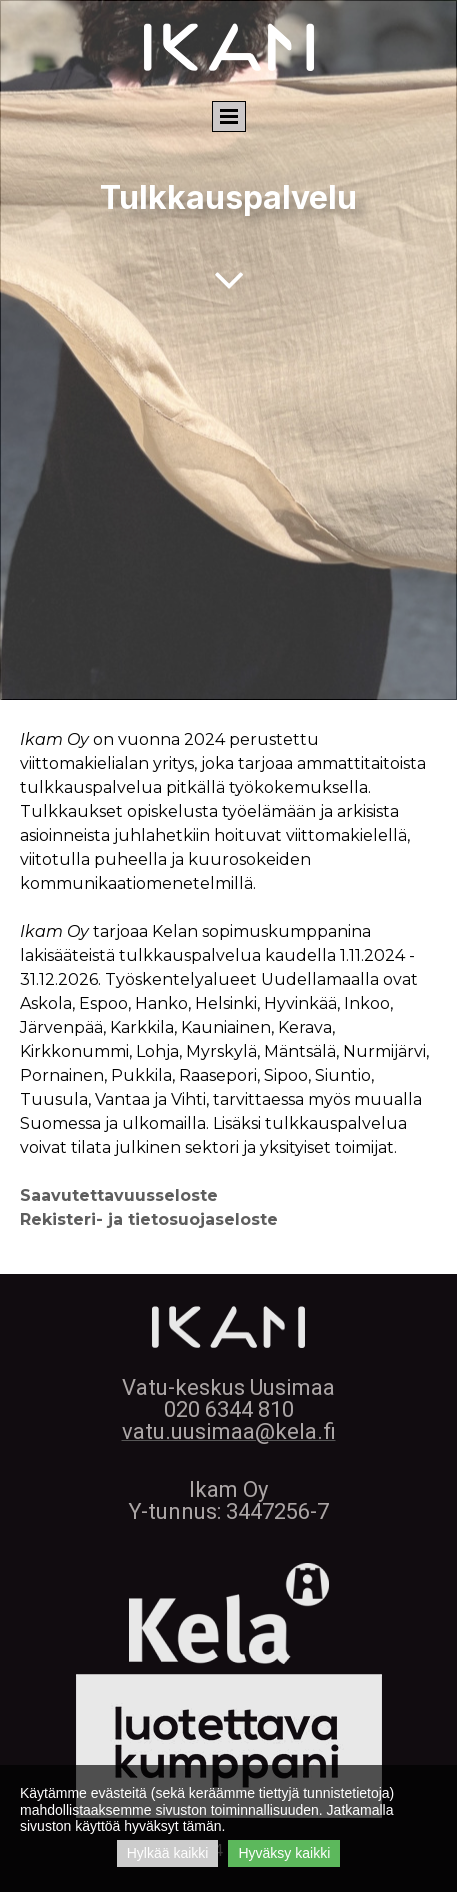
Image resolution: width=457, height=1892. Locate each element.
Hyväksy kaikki (284, 1853)
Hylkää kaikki (168, 1853)
